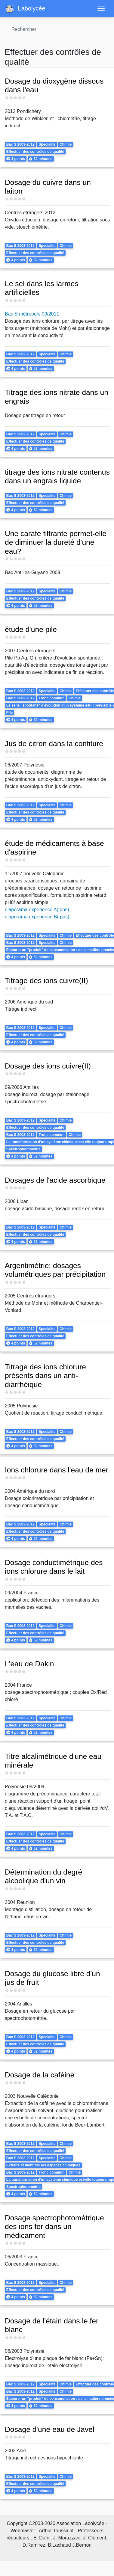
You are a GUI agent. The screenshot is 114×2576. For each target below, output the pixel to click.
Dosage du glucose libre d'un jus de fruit (52, 1982)
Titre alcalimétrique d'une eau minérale (53, 1765)
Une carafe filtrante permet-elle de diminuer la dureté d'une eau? (55, 546)
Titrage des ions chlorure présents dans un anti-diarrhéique (45, 1380)
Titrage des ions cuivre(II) (46, 985)
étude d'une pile (31, 634)
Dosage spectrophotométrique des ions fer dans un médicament (54, 2234)
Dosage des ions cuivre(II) (48, 1070)
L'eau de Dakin (29, 1668)
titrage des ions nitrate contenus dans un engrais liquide (57, 476)
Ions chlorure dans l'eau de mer (56, 1474)
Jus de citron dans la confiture (54, 748)
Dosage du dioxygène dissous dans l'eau (54, 85)
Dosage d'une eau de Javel (49, 2437)
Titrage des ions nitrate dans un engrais (56, 396)
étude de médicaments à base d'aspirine (54, 852)
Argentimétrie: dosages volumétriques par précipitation (55, 1273)
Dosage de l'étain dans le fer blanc (51, 2332)
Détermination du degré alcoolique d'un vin (43, 1880)
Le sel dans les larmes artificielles (42, 288)
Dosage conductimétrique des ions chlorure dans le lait (54, 1570)
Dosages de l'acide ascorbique (55, 1184)
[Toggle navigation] (101, 8)
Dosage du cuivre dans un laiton (48, 186)
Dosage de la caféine (39, 2079)
